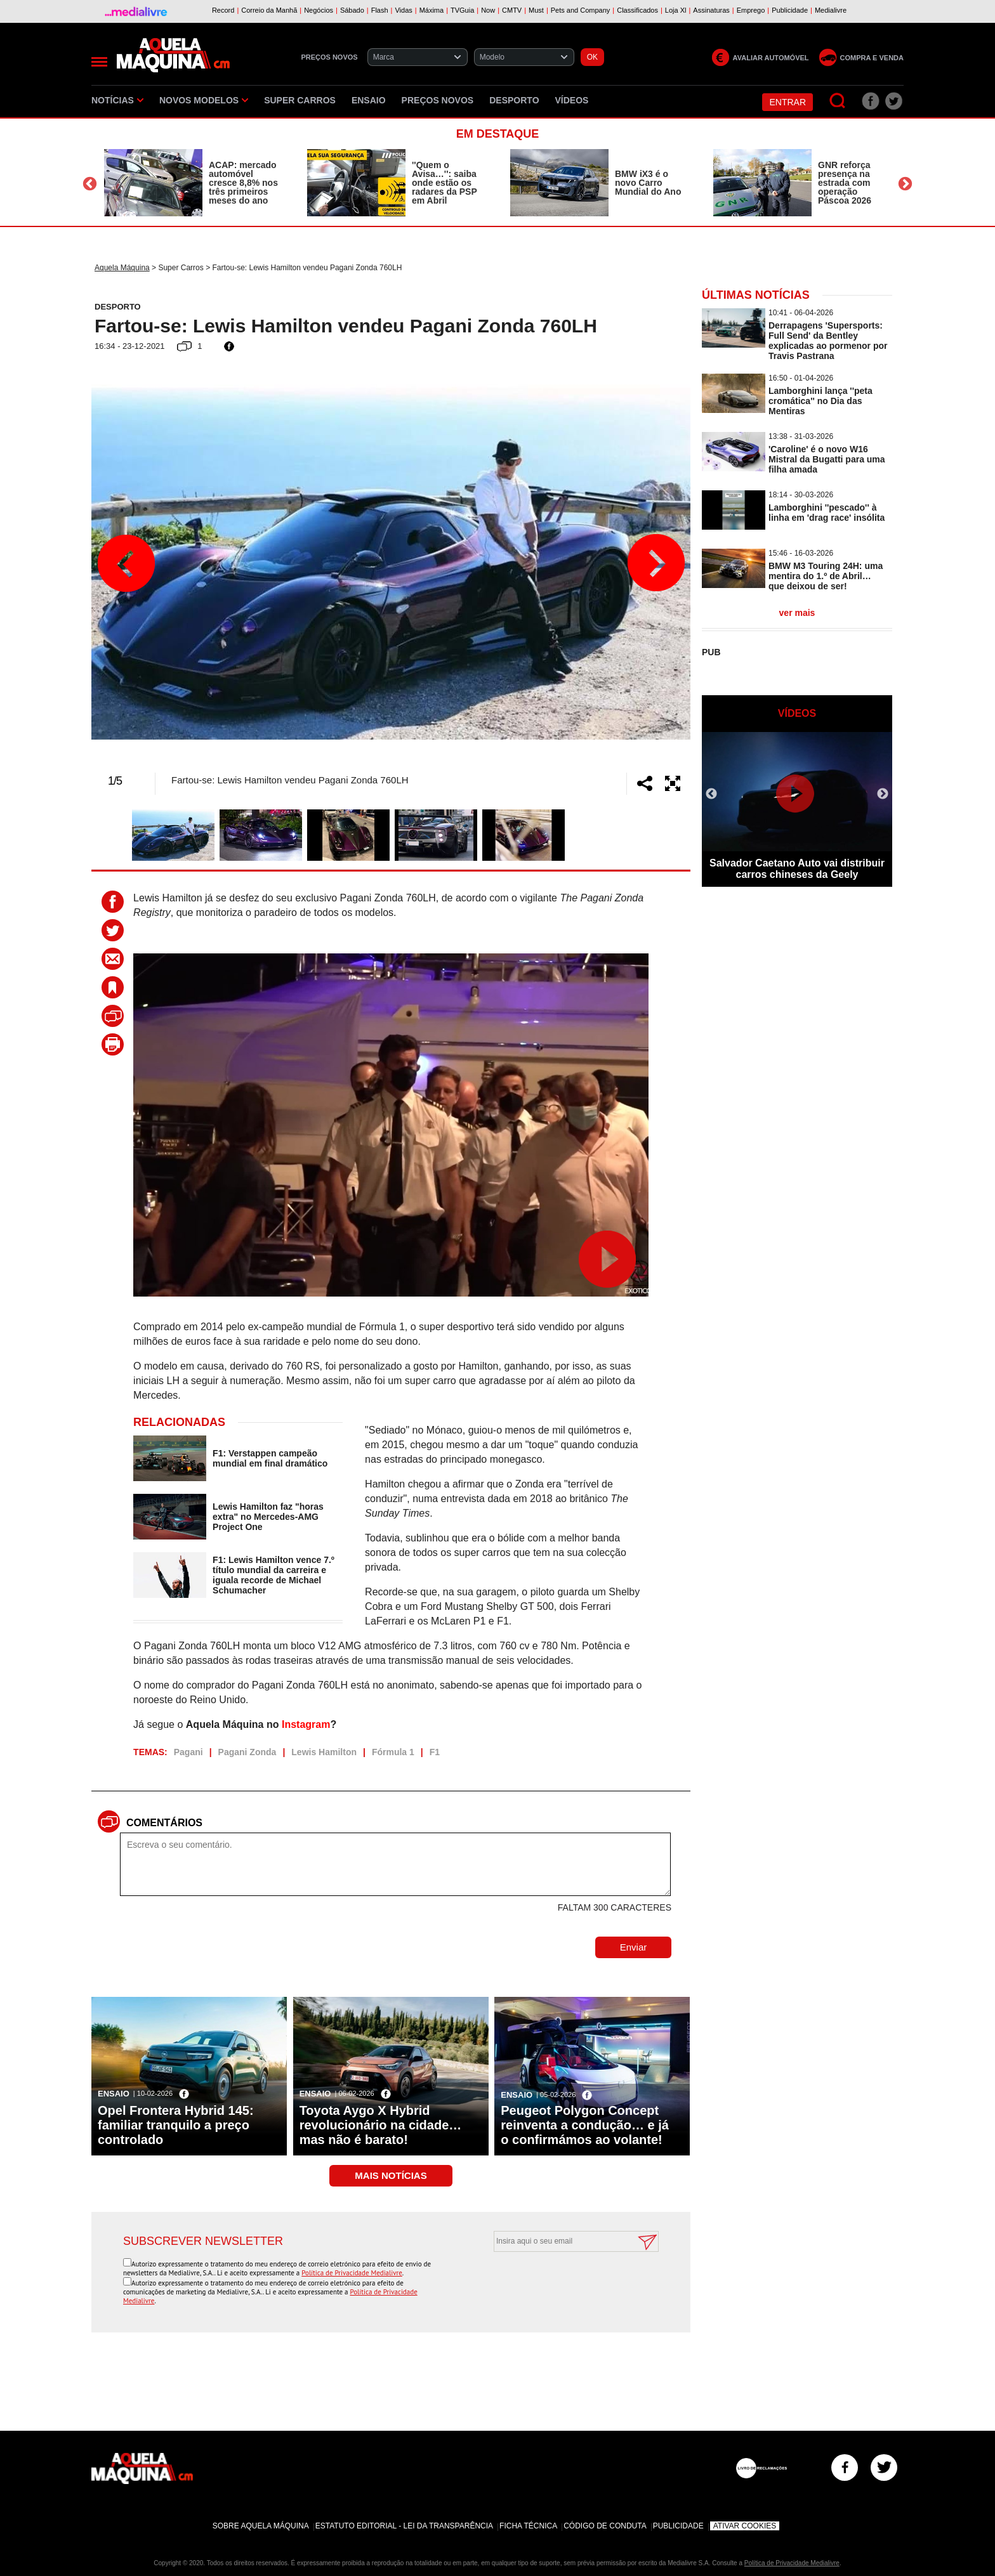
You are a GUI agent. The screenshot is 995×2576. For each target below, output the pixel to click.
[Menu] (99, 62)
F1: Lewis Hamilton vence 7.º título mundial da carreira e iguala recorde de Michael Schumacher (273, 1575)
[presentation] (562, 2283)
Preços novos (438, 100)
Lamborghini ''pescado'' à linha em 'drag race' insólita (826, 512)
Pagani (188, 1752)
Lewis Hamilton (324, 1752)
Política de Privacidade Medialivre (351, 2272)
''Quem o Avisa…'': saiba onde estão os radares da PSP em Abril (444, 183)
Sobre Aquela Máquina (261, 2525)
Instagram (306, 1724)
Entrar (787, 102)
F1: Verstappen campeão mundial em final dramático (270, 1458)
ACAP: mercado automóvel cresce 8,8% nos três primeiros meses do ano (243, 183)
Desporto (514, 100)
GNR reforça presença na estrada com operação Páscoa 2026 (844, 183)
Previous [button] (90, 184)
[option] (193, 182)
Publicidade (678, 2525)
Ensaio (369, 100)
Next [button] (905, 184)
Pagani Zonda (247, 1752)
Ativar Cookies (745, 2525)
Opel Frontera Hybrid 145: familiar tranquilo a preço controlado (176, 2125)
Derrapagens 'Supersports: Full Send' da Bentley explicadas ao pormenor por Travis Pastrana (828, 340)
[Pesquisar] (838, 101)
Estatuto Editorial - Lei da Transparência (404, 2525)
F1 (435, 1752)
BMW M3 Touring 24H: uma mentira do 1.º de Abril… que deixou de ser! (825, 576)
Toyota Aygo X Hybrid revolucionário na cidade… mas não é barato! (381, 2125)
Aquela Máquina (122, 267)
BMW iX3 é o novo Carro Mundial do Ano (648, 183)
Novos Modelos (203, 100)
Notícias (117, 100)
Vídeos (572, 100)
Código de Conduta (604, 2525)
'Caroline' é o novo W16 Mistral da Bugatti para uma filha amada (826, 459)
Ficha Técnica (528, 2525)
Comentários (164, 1822)
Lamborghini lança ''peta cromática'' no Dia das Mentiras (820, 401)
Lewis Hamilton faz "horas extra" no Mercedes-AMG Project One (268, 1516)
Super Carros (300, 100)
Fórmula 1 (393, 1752)
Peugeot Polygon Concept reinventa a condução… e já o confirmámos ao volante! (585, 2125)
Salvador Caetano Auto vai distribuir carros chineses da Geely (797, 869)
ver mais (797, 613)
